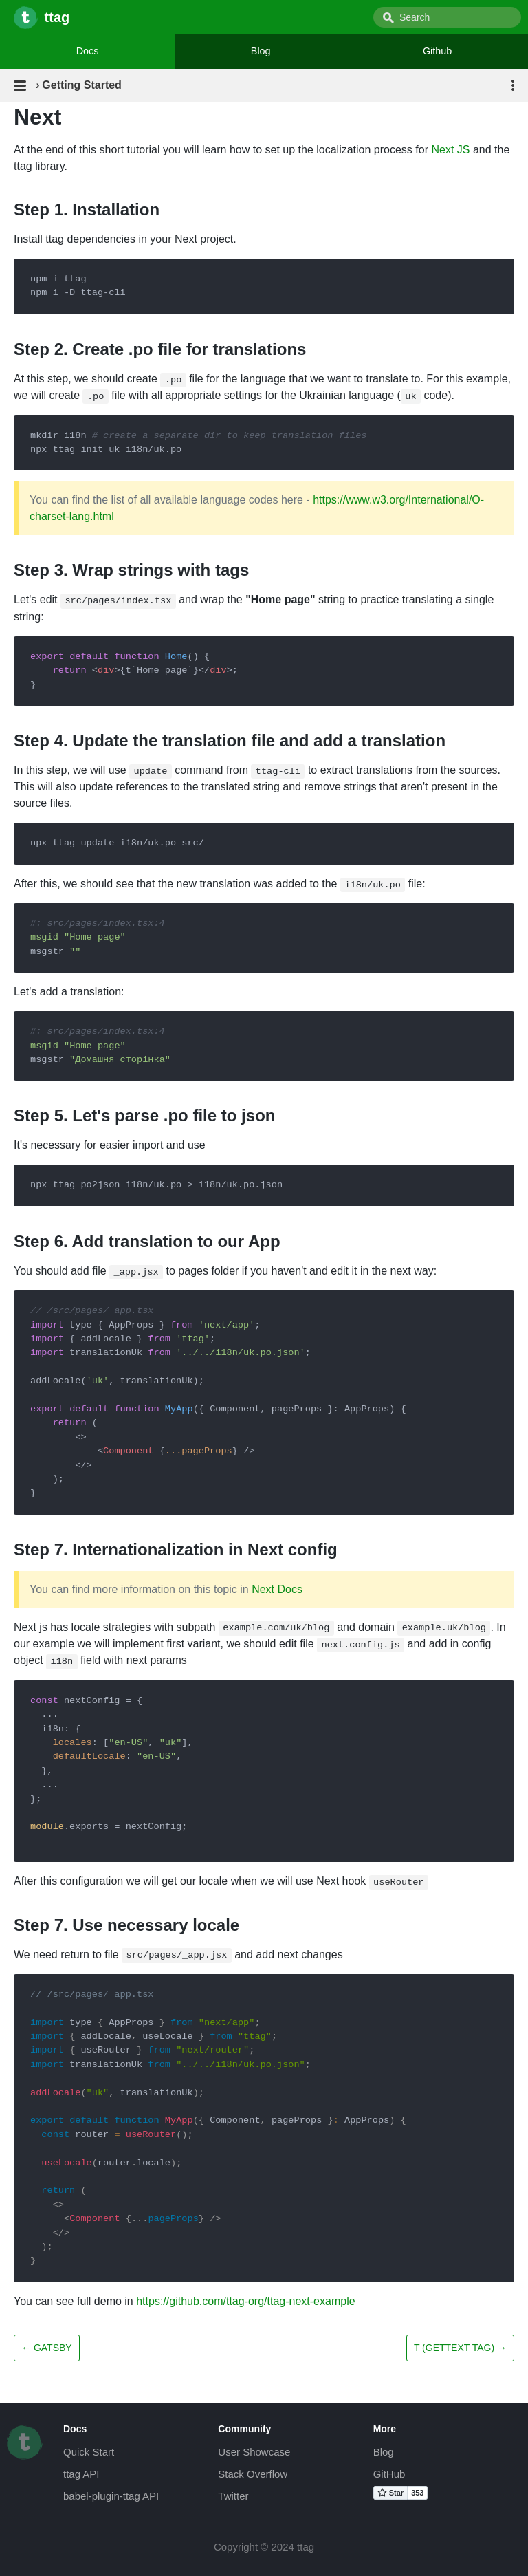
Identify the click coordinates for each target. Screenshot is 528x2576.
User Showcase (254, 2452)
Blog (261, 50)
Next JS (450, 149)
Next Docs (277, 1589)
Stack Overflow (252, 2474)
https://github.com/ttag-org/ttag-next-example (245, 2301)
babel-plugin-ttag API (111, 2496)
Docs (87, 50)
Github (437, 50)
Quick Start (88, 2452)
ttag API (81, 2474)
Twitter (233, 2496)
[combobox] (447, 17)
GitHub (389, 2474)
